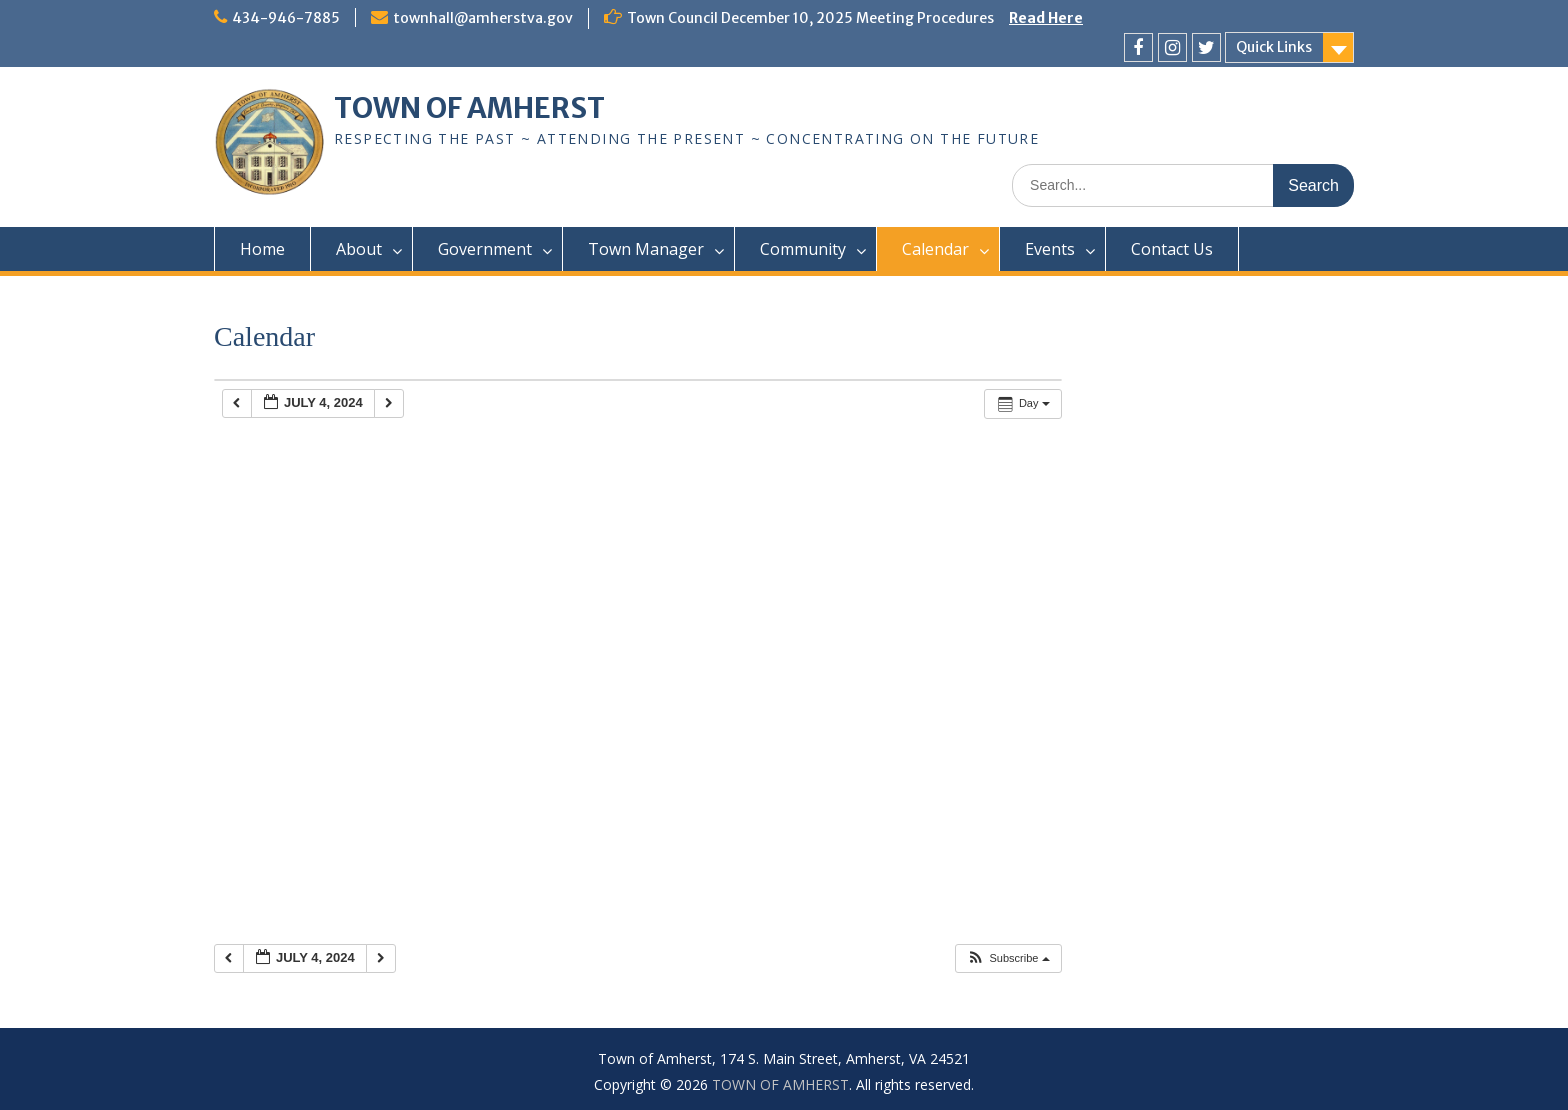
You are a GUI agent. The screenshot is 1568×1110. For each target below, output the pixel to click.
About (359, 249)
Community (803, 249)
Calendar (935, 249)
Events (1050, 249)
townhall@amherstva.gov (483, 18)
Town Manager (646, 249)
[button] (1007, 958)
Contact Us (1172, 249)
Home (262, 249)
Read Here (1046, 18)
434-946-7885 (286, 18)
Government (485, 249)
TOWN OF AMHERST (469, 108)
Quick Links (1274, 47)
